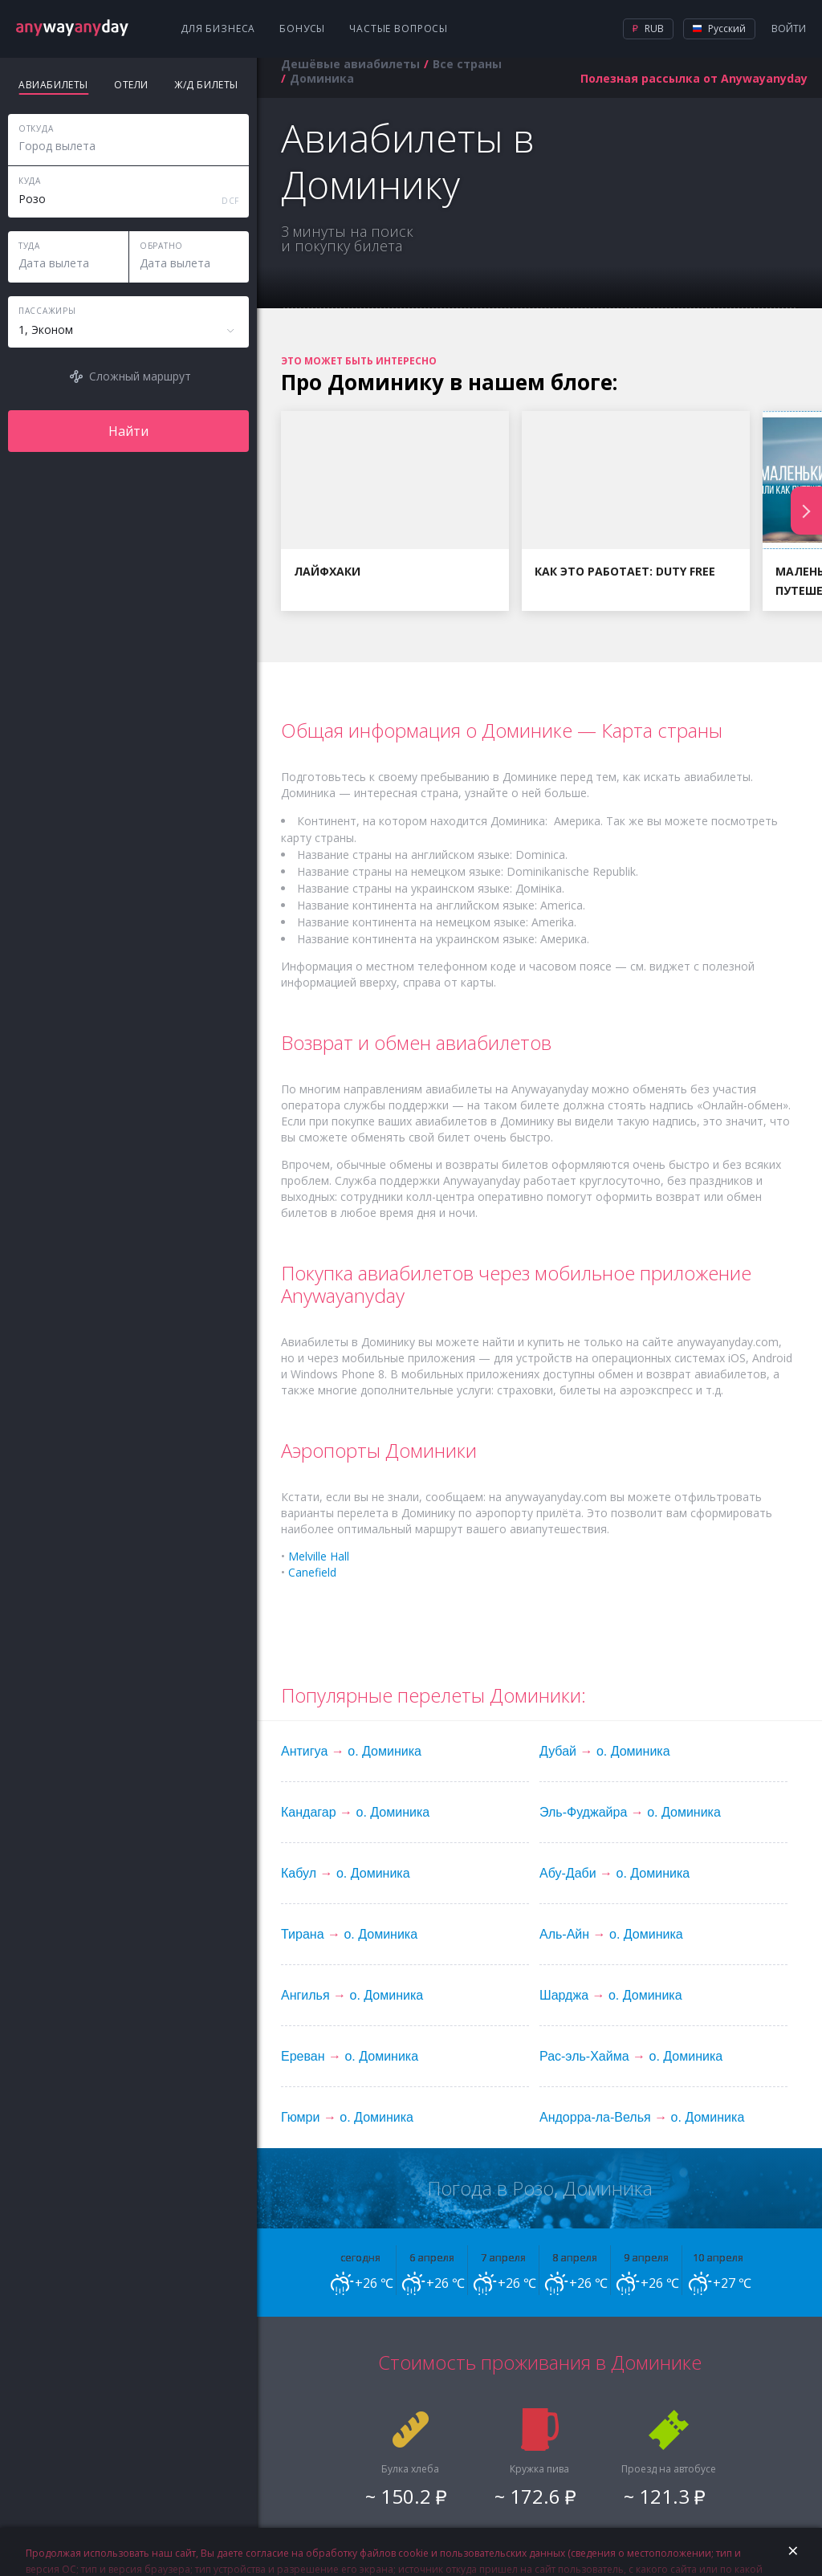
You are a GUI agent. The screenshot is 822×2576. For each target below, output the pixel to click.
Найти (128, 431)
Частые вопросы (398, 28)
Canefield (312, 1572)
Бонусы (302, 28)
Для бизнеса (218, 28)
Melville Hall (318, 1556)
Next (806, 510)
